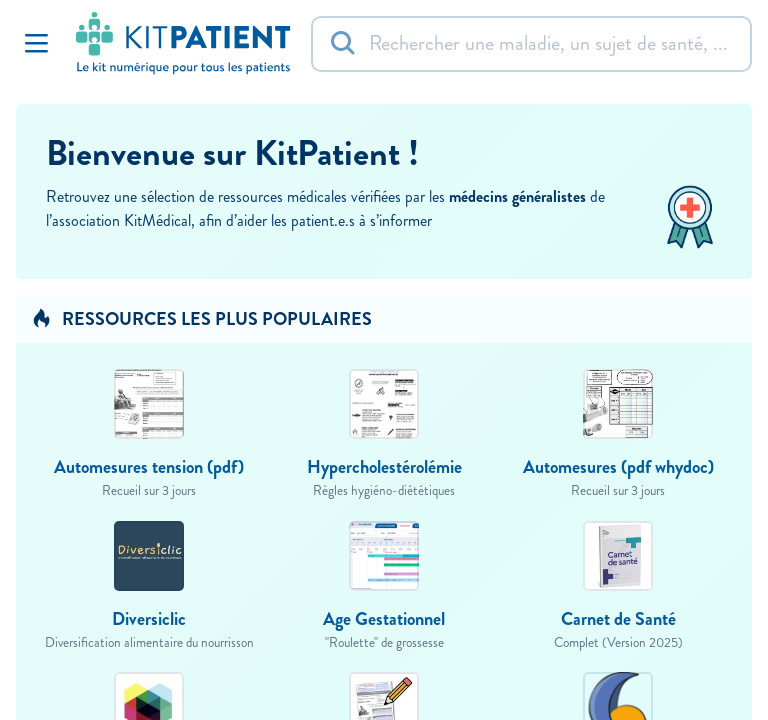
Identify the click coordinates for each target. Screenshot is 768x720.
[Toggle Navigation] (36, 44)
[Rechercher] (531, 44)
